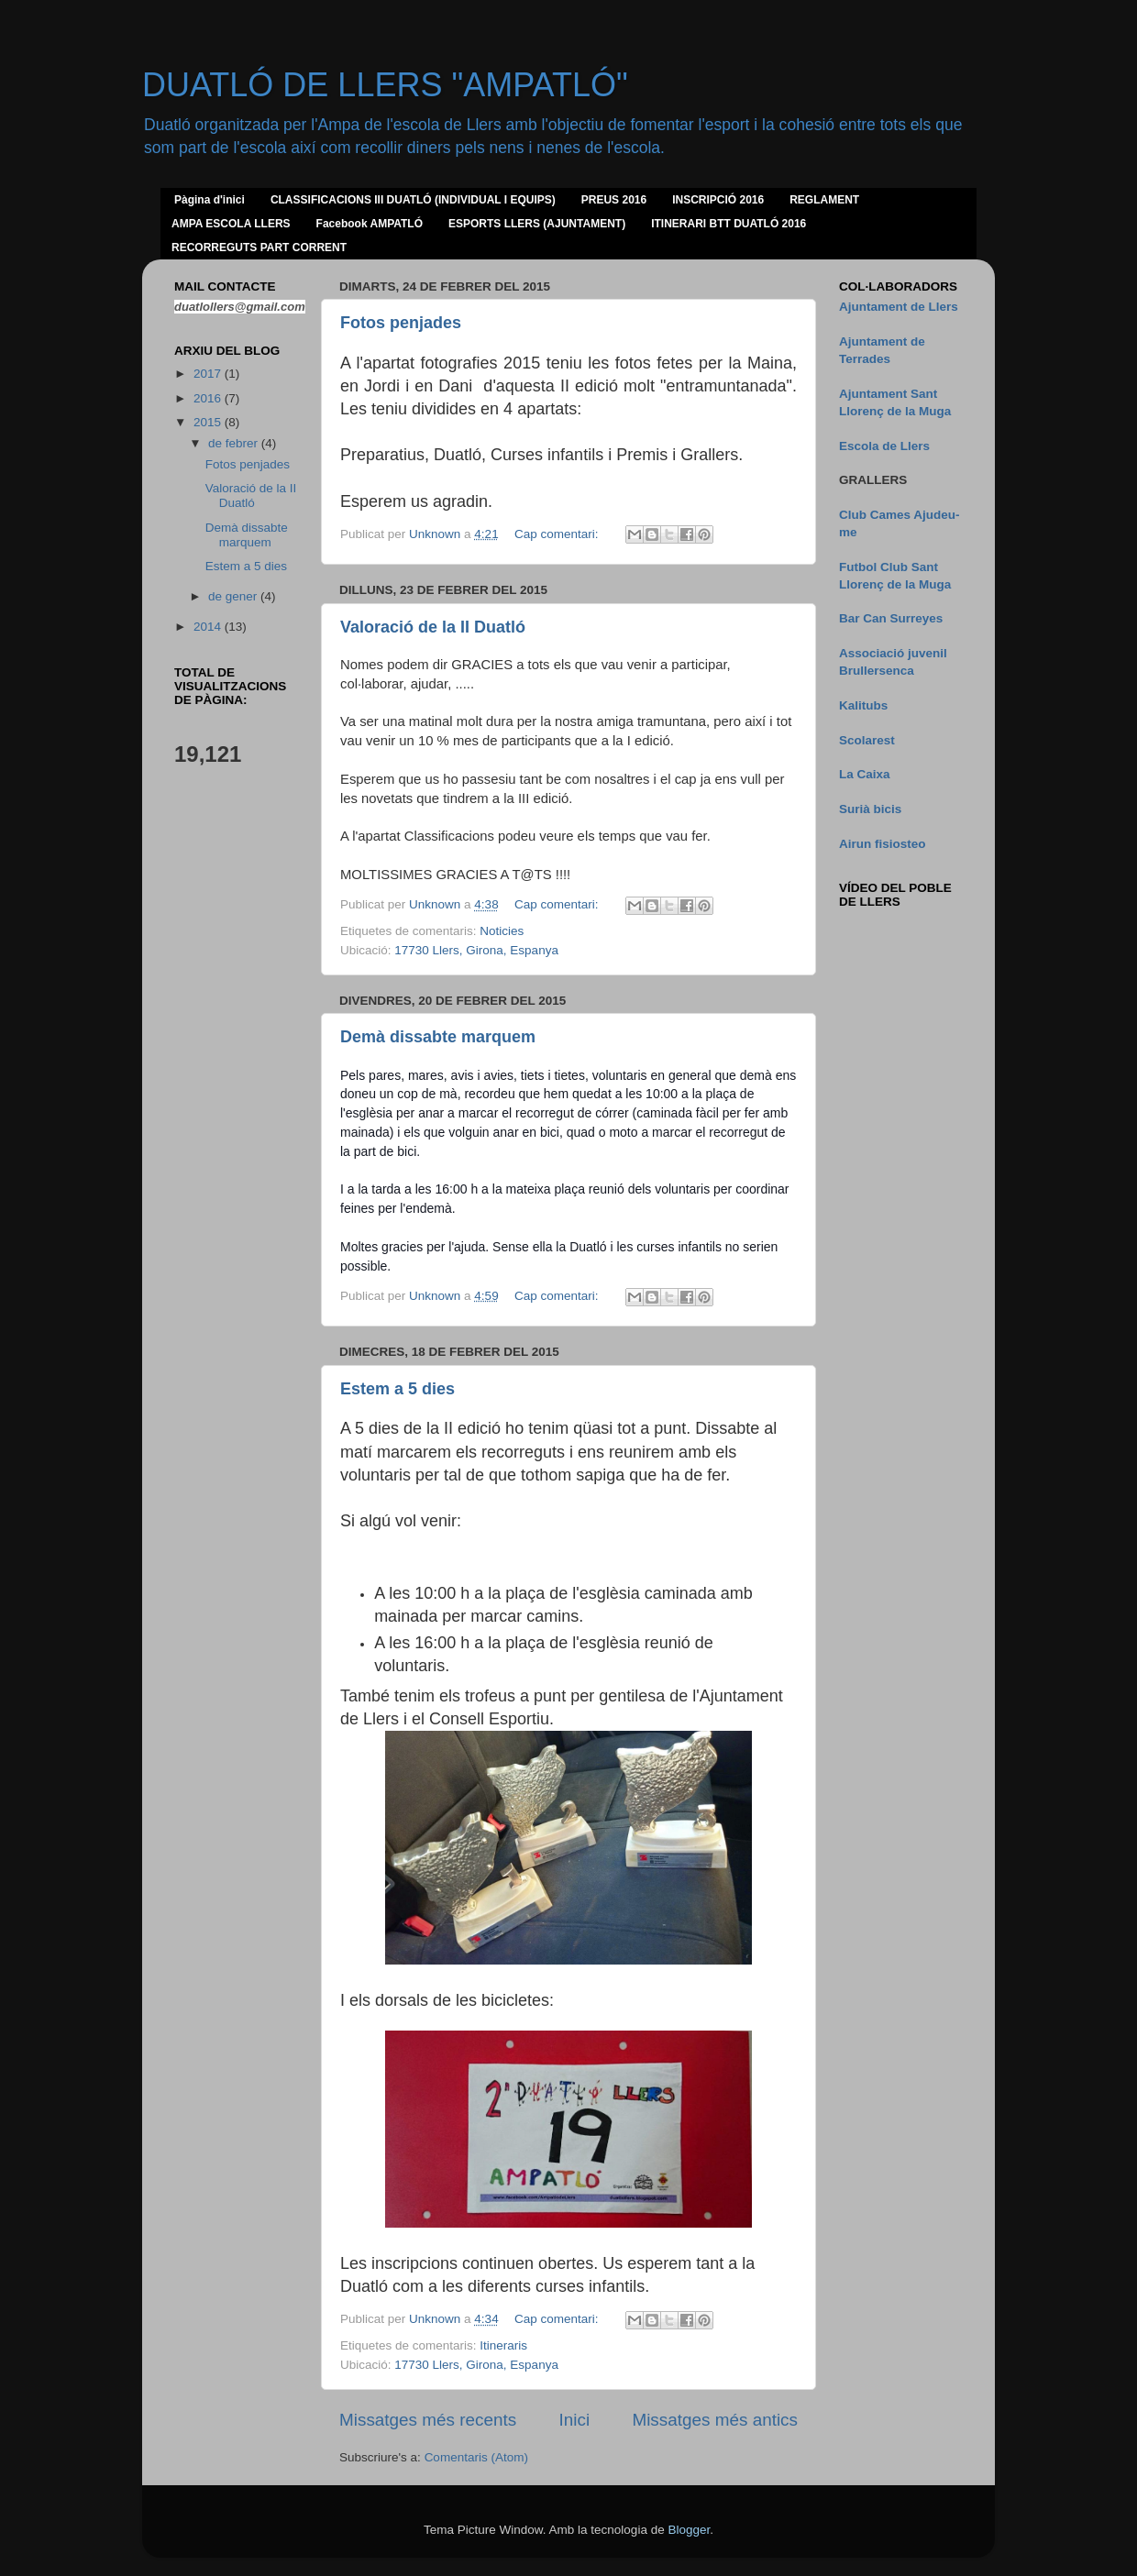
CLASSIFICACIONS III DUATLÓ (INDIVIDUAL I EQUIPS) (413, 199)
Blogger (689, 2530)
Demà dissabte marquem (437, 1037)
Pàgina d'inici (209, 199)
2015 (209, 422)
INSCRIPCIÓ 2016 (718, 199)
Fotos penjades (400, 323)
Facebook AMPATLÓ (369, 223)
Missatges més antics (715, 2419)
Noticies (502, 931)
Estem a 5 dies (397, 1389)
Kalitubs (863, 705)
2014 (209, 626)
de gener (234, 596)
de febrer (234, 443)
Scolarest (867, 740)
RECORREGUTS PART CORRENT (259, 247)
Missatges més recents (427, 2419)
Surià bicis (870, 809)
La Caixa (864, 774)
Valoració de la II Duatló (432, 627)
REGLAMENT (824, 199)
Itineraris (503, 2345)
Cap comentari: (558, 534)
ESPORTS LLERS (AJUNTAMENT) (536, 223)
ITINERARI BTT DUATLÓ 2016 (728, 223)
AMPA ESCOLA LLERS (231, 223)
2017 (209, 373)
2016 (209, 398)
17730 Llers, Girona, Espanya (476, 950)
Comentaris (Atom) (476, 2457)
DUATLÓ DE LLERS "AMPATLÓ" (385, 85)
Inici (575, 2419)
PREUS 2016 (613, 199)
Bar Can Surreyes (891, 618)
